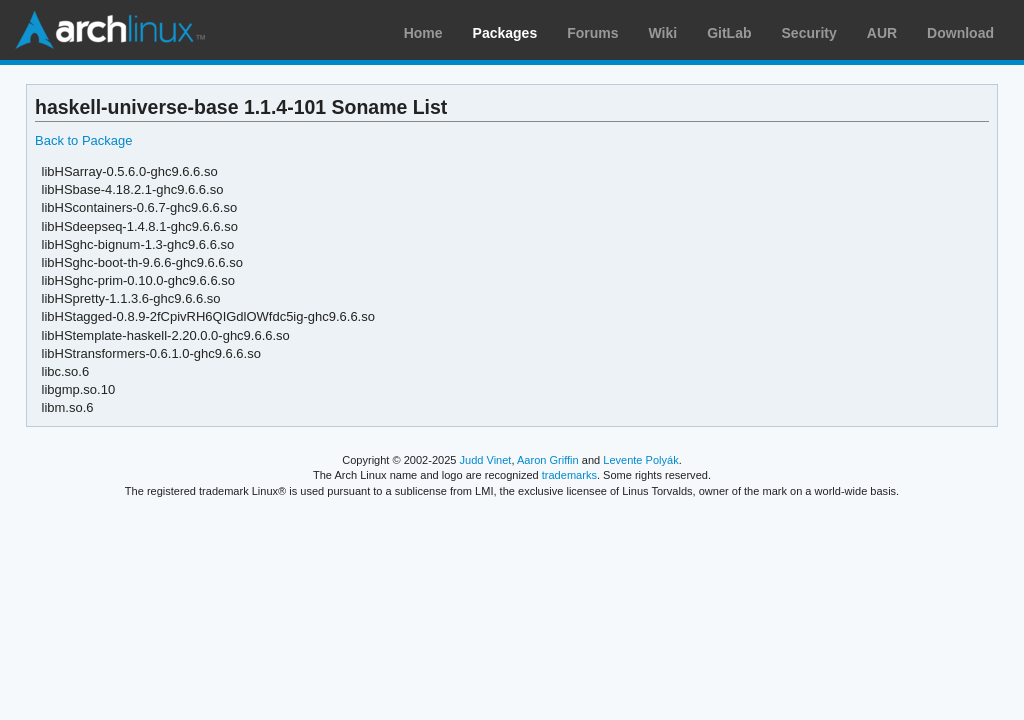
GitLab (729, 33)
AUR (882, 33)
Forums (592, 33)
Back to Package (83, 140)
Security (809, 33)
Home (423, 33)
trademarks (569, 475)
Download (960, 33)
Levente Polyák (640, 460)
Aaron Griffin (548, 460)
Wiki (663, 33)
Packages (505, 33)
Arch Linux (110, 30)
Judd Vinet (486, 460)
